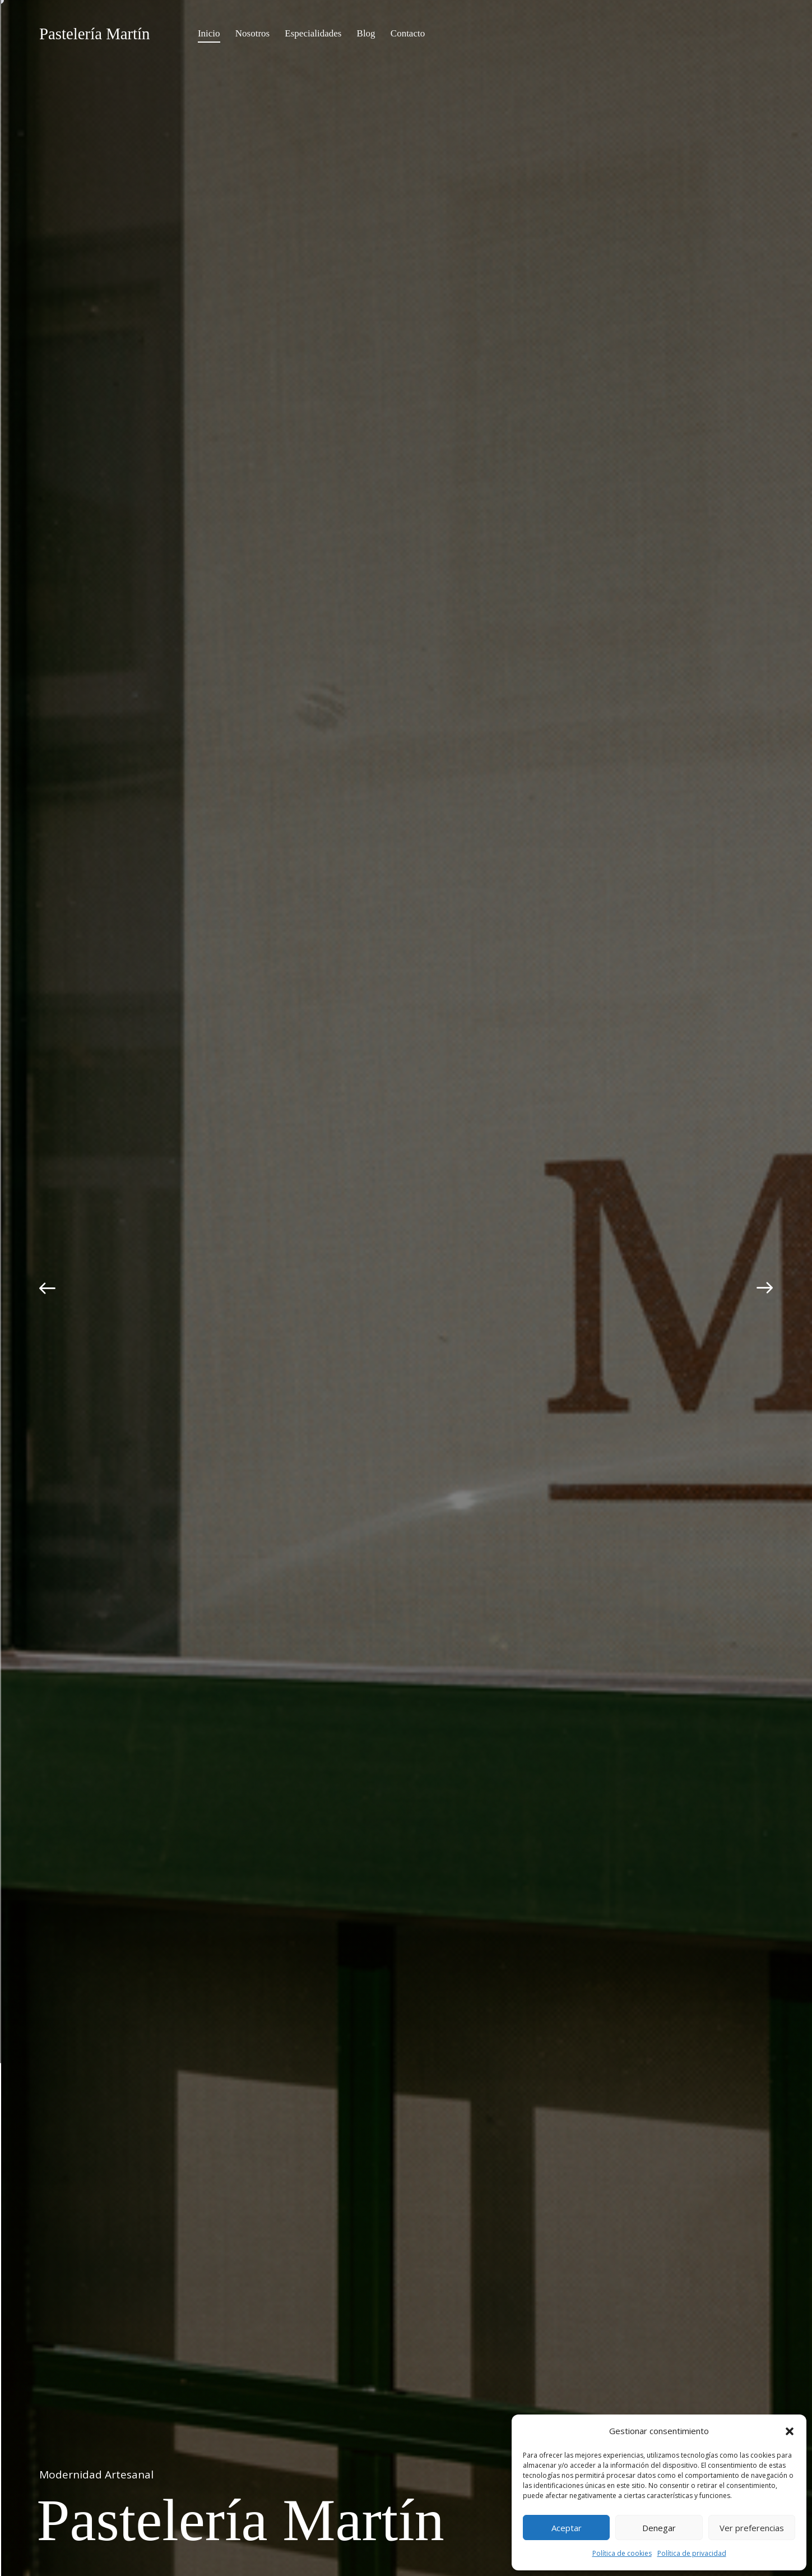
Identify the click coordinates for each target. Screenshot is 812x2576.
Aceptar (566, 2527)
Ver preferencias (752, 2527)
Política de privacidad (691, 2553)
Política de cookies (622, 2553)
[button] (789, 2431)
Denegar (659, 2527)
